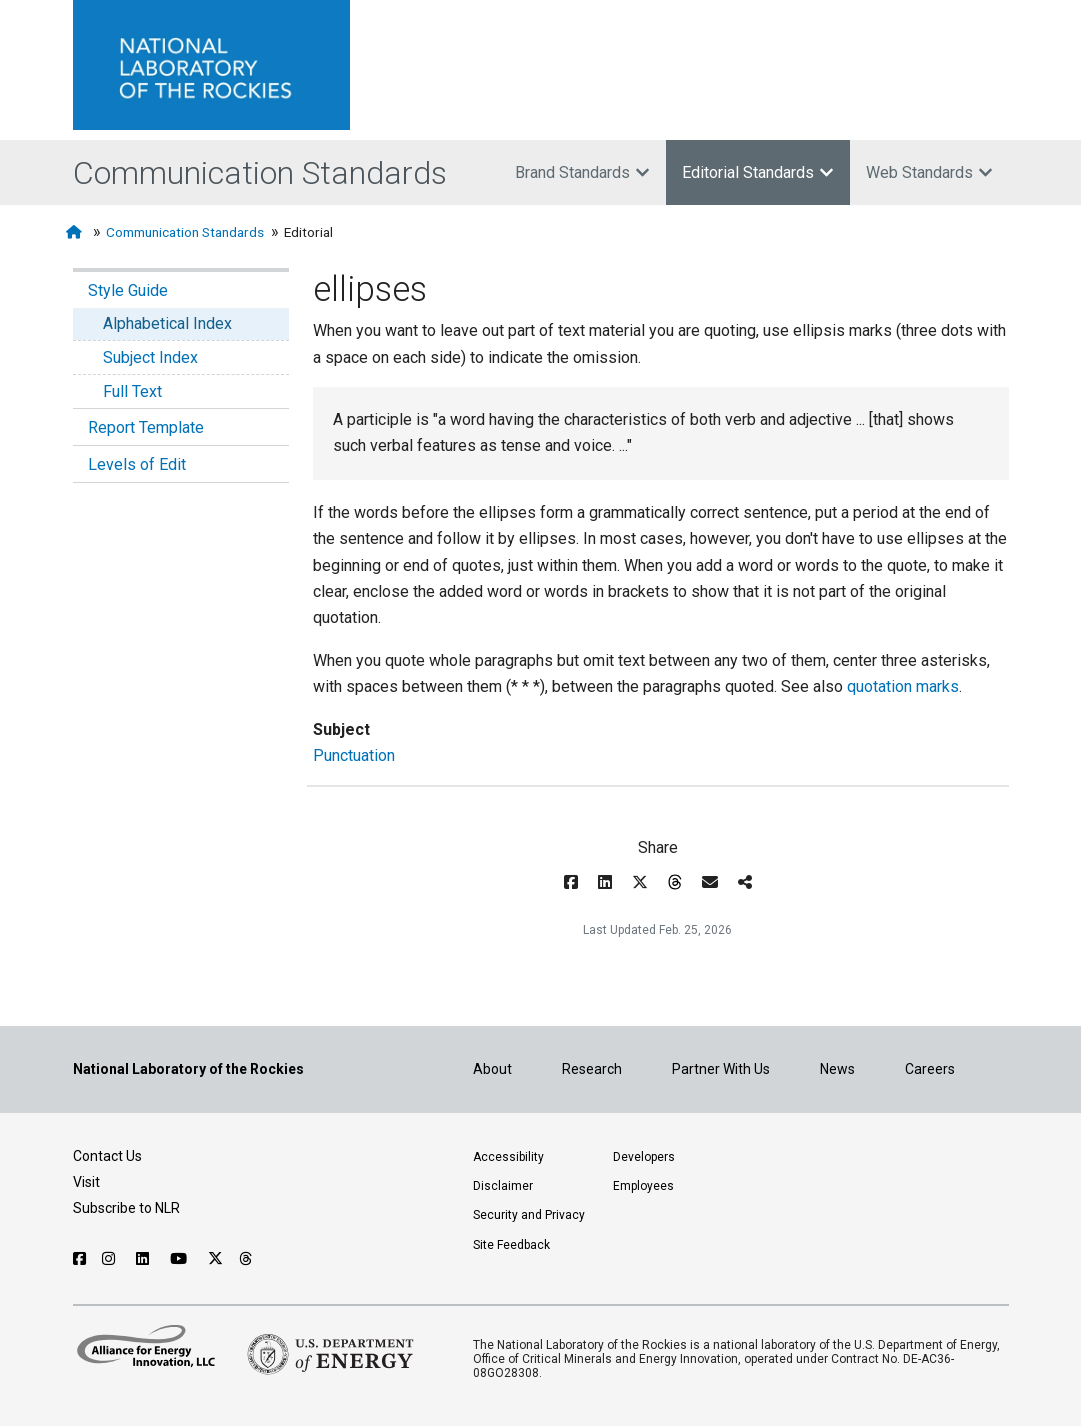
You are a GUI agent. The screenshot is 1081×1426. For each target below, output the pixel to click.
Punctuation (354, 755)
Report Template (146, 427)
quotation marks (903, 686)
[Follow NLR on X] (215, 1259)
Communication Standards (260, 173)
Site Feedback (511, 1245)
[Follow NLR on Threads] (246, 1259)
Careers (930, 1069)
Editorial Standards (758, 172)
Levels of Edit (137, 464)
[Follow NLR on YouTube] (181, 1259)
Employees (643, 1186)
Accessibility (508, 1157)
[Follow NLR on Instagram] (111, 1259)
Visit (86, 1182)
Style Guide (128, 290)
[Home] (76, 232)
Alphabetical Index (167, 323)
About (492, 1069)
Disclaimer (503, 1186)
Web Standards (929, 172)
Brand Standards (582, 172)
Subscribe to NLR (126, 1208)
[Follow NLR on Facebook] (79, 1259)
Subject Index (150, 357)
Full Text (132, 391)
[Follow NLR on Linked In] (145, 1259)
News (837, 1069)
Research (592, 1069)
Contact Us (107, 1156)
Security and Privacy (529, 1215)
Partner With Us (721, 1069)
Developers (644, 1157)
